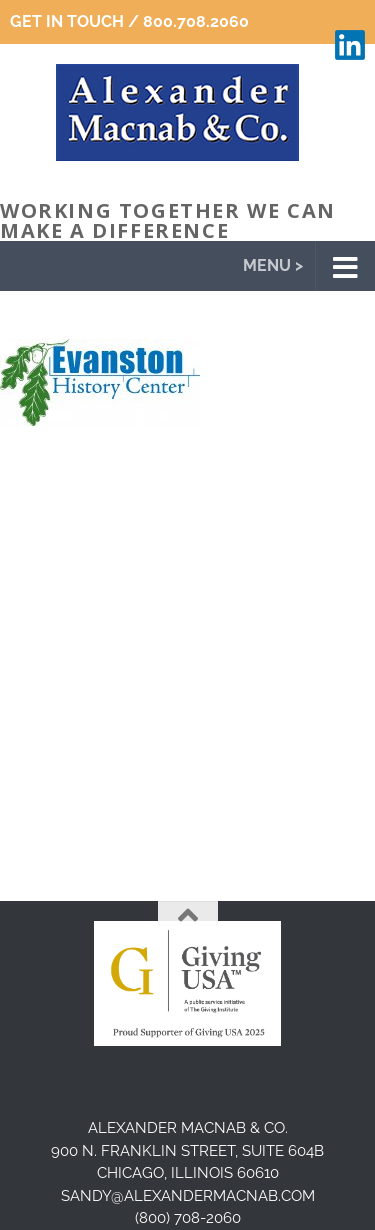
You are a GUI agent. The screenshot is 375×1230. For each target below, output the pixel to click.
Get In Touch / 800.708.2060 (129, 21)
